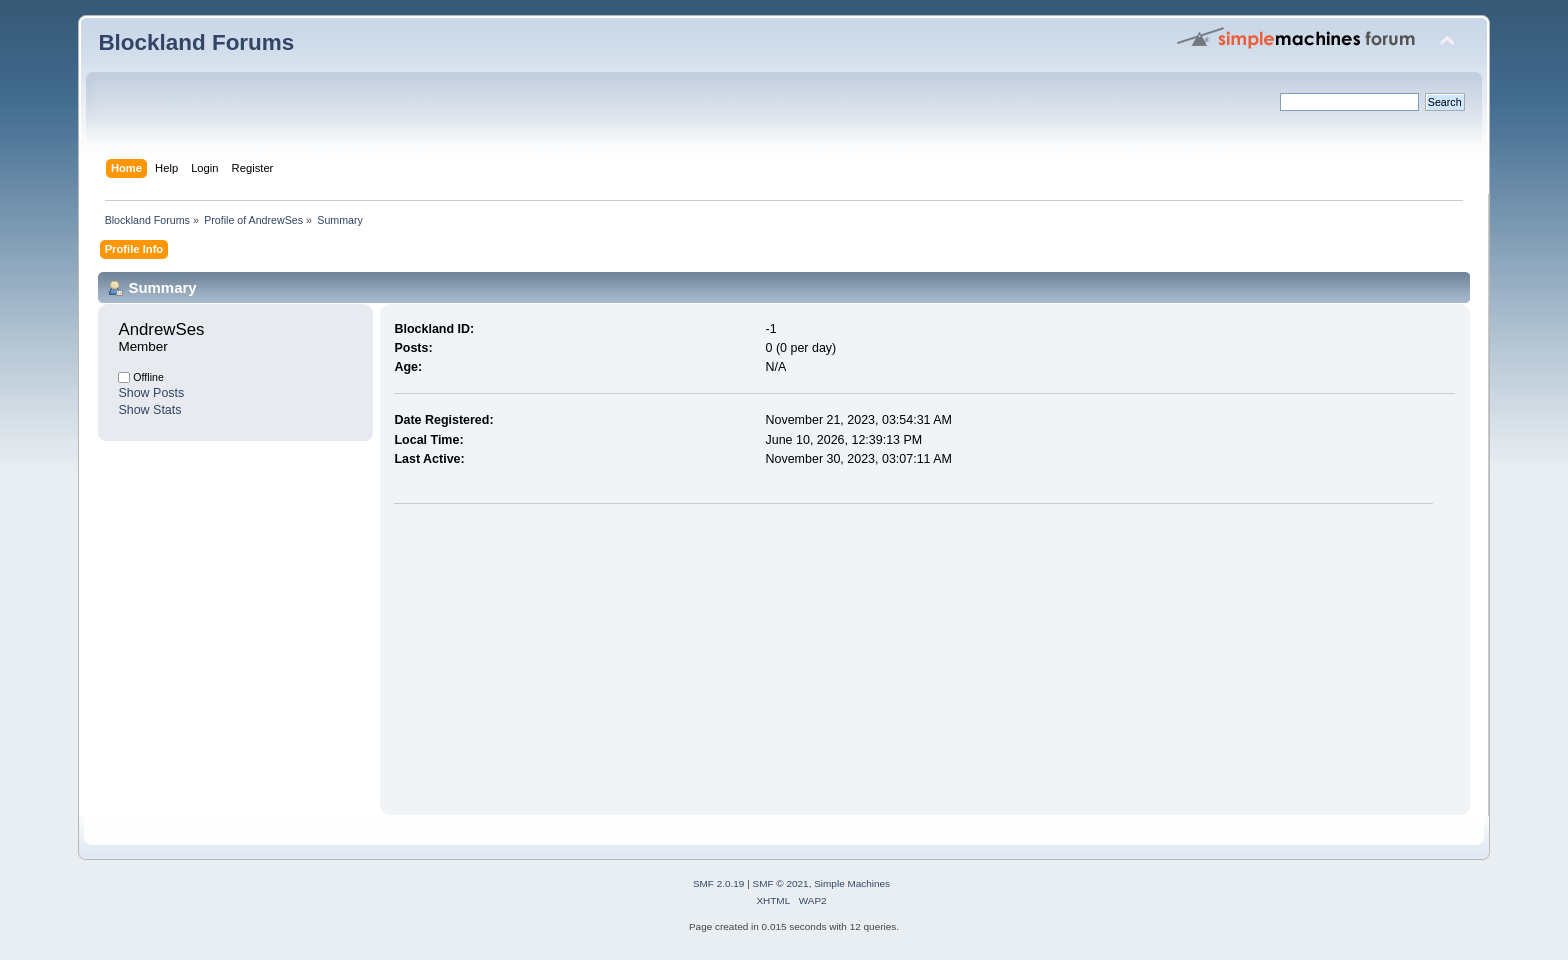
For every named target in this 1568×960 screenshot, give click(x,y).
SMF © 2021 (781, 883)
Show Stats (149, 410)
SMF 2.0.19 (719, 883)
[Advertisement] (562, 655)
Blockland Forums (196, 42)
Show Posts (151, 393)
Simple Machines (852, 883)
